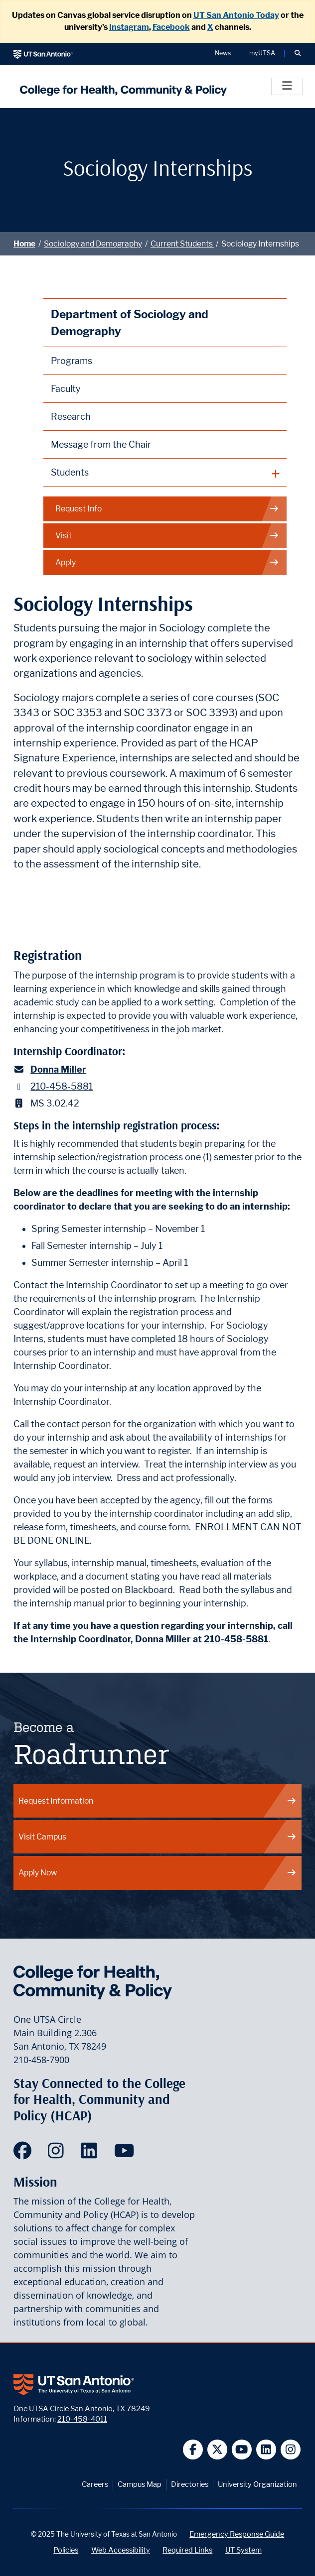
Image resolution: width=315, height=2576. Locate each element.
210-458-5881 (61, 1086)
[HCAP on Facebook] (24, 2154)
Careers (95, 2484)
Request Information (157, 1801)
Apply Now (157, 1872)
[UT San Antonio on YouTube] (242, 2450)
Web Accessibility (120, 2550)
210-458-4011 (82, 2419)
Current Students (182, 243)
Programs (71, 361)
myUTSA (262, 53)
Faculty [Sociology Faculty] (66, 388)
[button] (298, 53)
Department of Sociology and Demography (129, 322)
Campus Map (139, 2484)
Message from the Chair (101, 444)
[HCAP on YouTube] (125, 2154)
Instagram (129, 27)
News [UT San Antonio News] (223, 53)
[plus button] (165, 473)
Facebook (171, 27)
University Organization (257, 2484)
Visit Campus (157, 1836)
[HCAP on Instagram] (58, 2154)
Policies (65, 2550)
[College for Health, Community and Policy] (120, 86)
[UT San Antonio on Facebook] (193, 2450)
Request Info (167, 509)
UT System (243, 2550)
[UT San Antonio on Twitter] (217, 2450)
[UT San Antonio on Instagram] (291, 2450)
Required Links (187, 2550)
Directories (189, 2484)
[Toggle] (287, 86)
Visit (167, 536)
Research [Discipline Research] (71, 416)
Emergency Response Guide (236, 2534)
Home (24, 243)
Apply (167, 563)
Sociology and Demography (93, 243)
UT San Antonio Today (236, 15)
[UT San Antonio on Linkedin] (266, 2450)
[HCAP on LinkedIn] (91, 2154)
